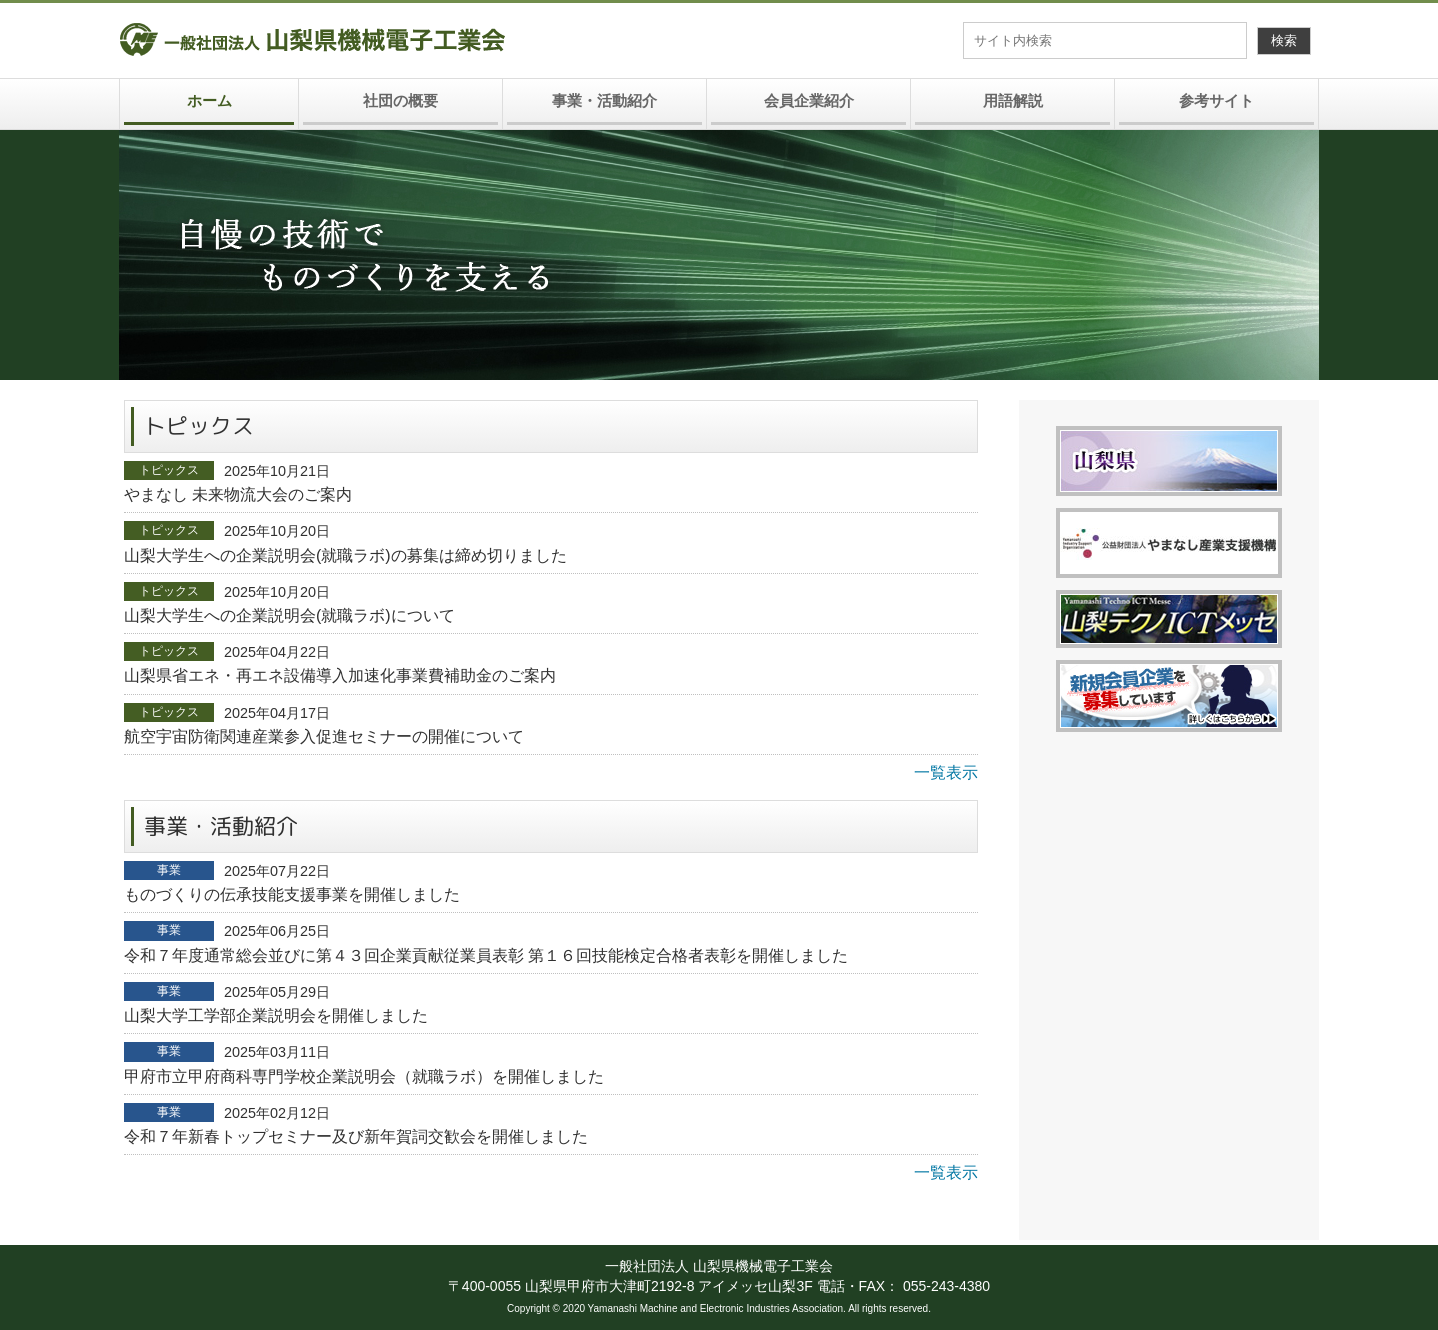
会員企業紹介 (809, 100)
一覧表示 (946, 772)
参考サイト (1216, 100)
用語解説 (1013, 100)
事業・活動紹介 (604, 100)
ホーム (209, 100)
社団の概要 (400, 100)
